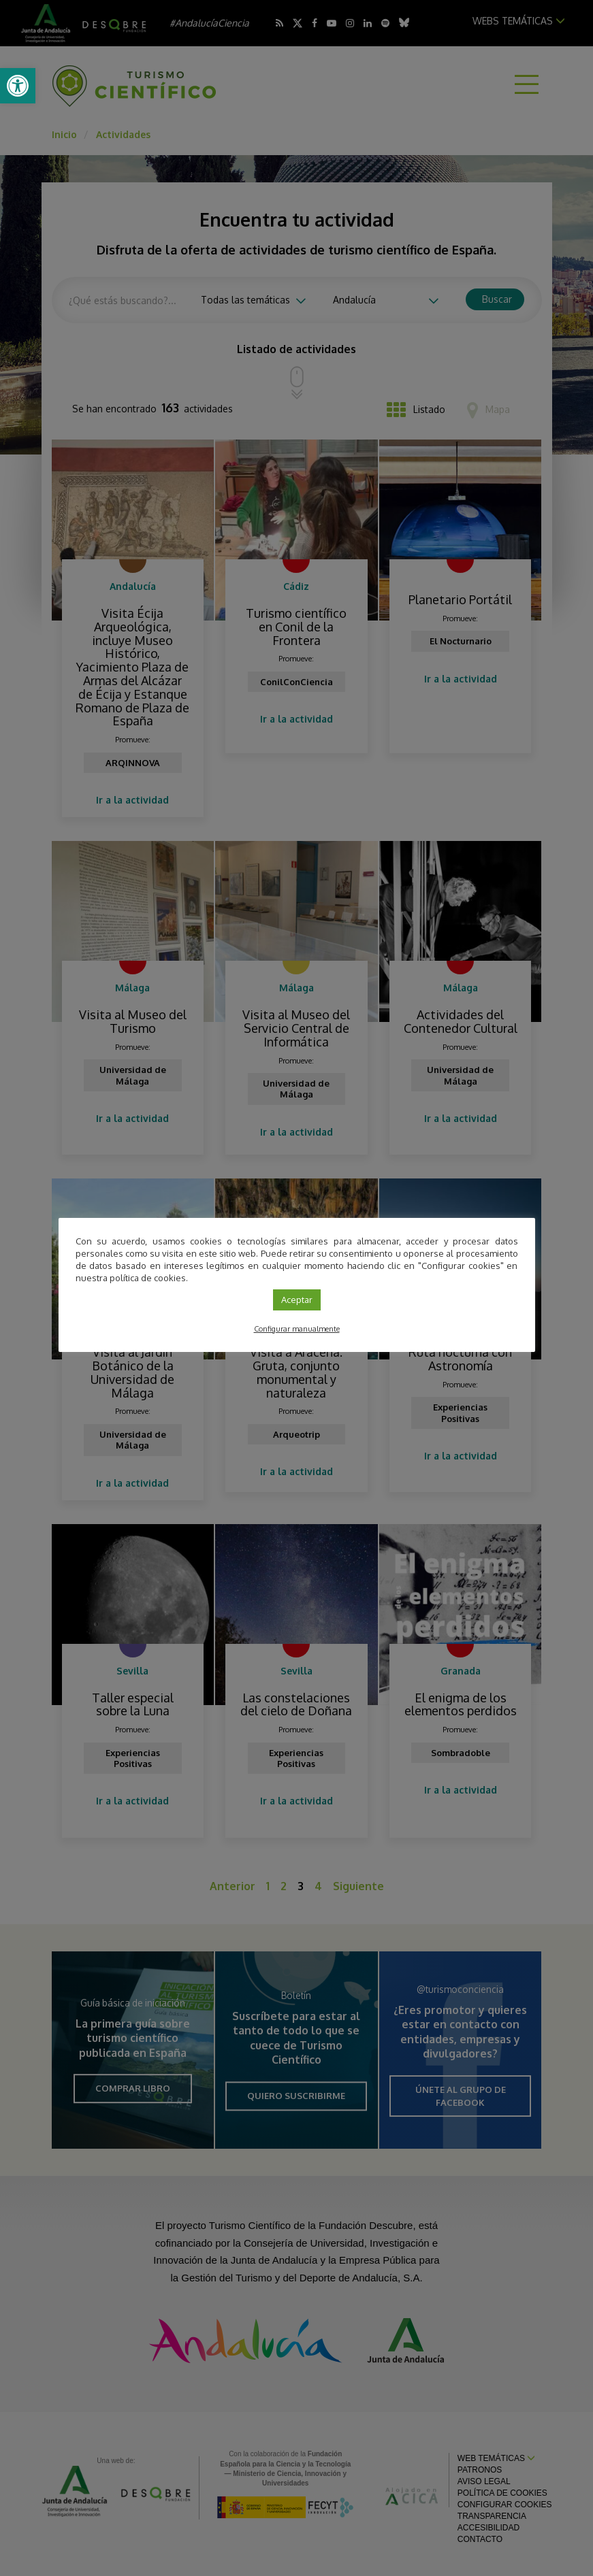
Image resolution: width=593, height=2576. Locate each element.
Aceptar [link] (296, 1299)
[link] (17, 85)
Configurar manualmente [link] (297, 1329)
